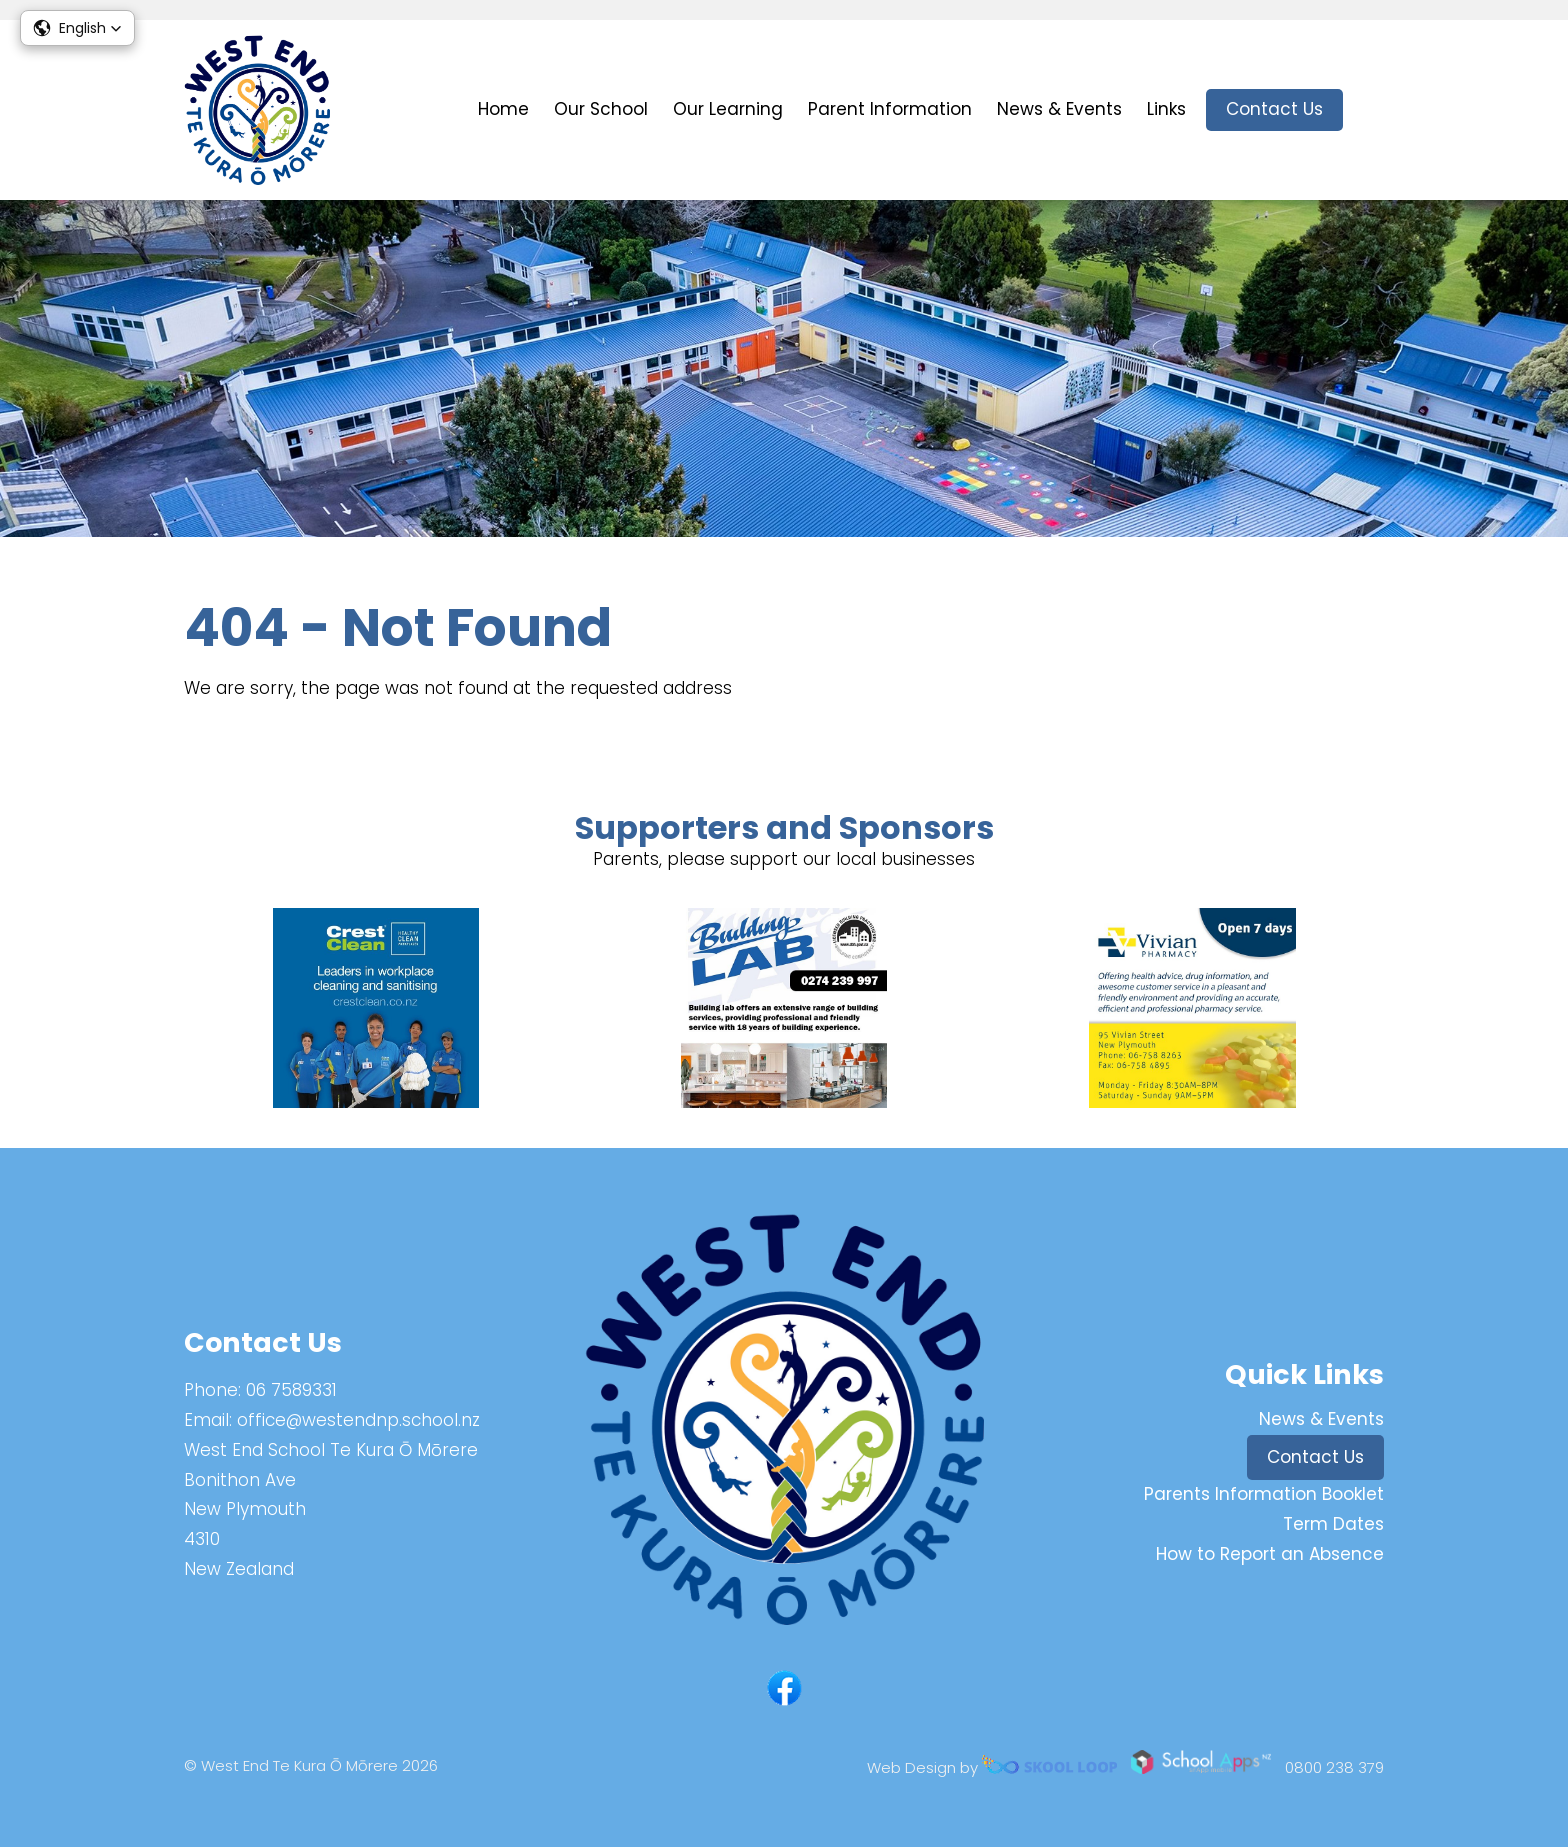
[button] (77, 28)
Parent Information (890, 109)
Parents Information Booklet (1264, 1494)
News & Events (1059, 109)
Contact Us (1274, 109)
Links (1166, 109)
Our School (601, 109)
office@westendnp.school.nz (358, 1420)
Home (503, 109)
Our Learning (728, 109)
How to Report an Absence (1270, 1554)
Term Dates (1333, 1524)
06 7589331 (291, 1390)
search (1373, 110)
